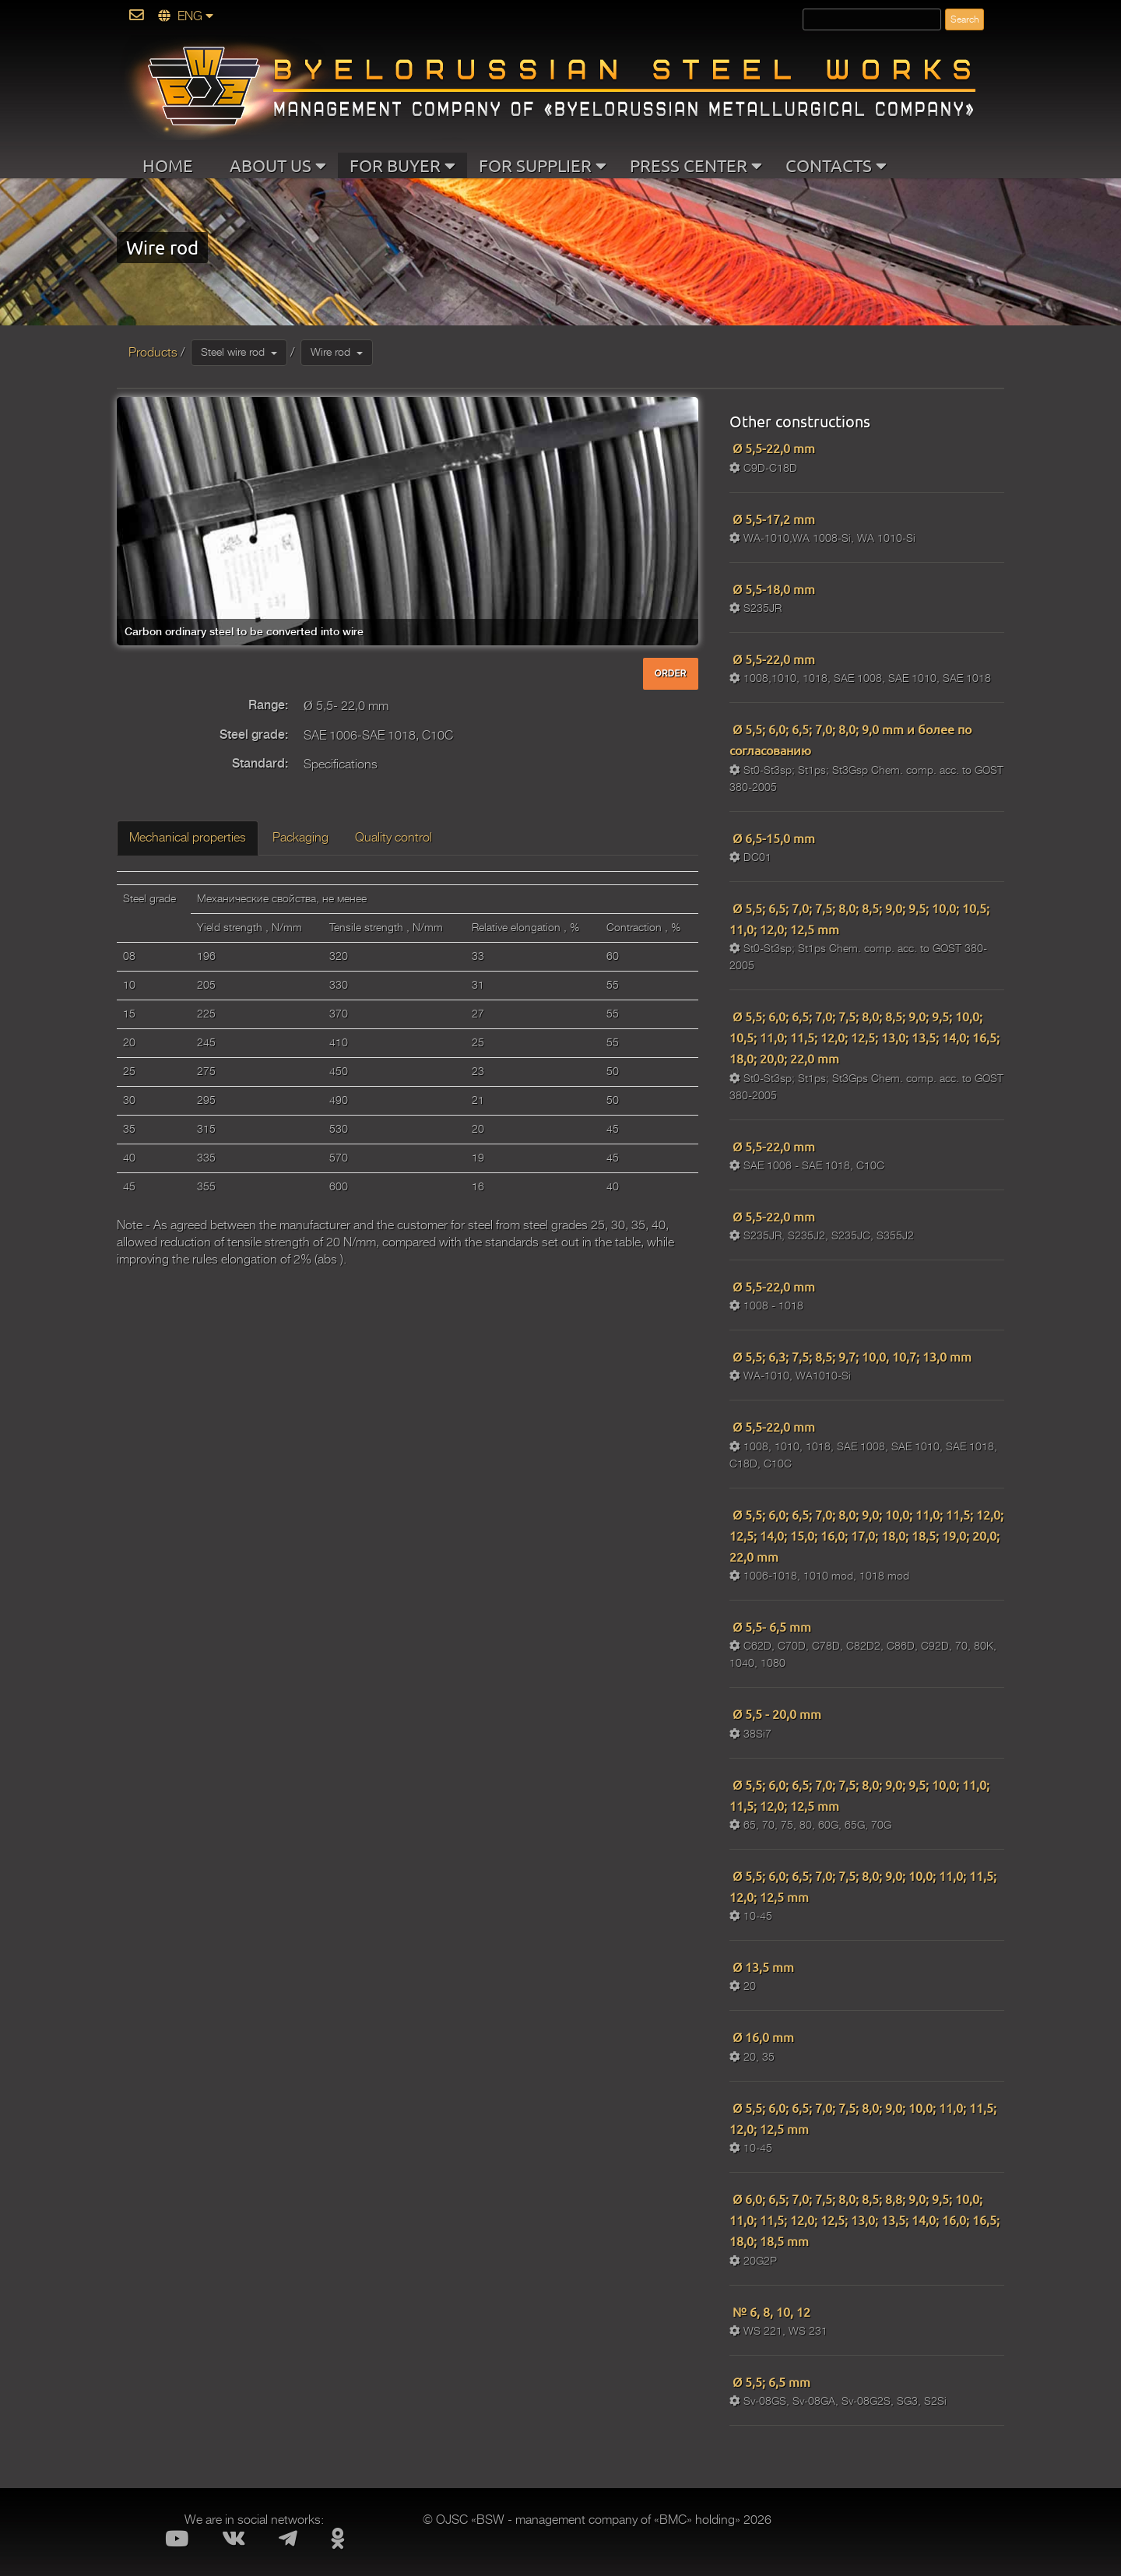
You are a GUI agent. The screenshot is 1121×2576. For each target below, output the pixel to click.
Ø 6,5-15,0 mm (772, 837)
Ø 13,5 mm (761, 1966)
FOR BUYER (402, 165)
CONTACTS (836, 165)
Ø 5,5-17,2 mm (772, 518)
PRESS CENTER (696, 165)
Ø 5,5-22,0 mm (772, 447)
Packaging (300, 838)
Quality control (393, 838)
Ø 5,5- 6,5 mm (770, 1626)
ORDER (671, 673)
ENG (185, 16)
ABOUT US (278, 165)
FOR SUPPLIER (542, 165)
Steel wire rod (239, 352)
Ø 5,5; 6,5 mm (769, 2381)
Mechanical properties (187, 838)
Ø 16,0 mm (761, 2036)
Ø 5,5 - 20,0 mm (775, 1713)
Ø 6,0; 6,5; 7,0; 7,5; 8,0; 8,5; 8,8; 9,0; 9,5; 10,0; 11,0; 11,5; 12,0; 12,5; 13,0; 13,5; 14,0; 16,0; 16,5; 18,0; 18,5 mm (864, 2219)
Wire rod (337, 352)
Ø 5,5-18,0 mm (772, 588)
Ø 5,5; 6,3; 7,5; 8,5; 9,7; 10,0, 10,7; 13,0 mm (850, 1356)
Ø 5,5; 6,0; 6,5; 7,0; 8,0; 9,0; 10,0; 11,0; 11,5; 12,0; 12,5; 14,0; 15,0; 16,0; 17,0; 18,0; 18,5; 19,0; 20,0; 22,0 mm (866, 1535)
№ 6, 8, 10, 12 (769, 2311)
